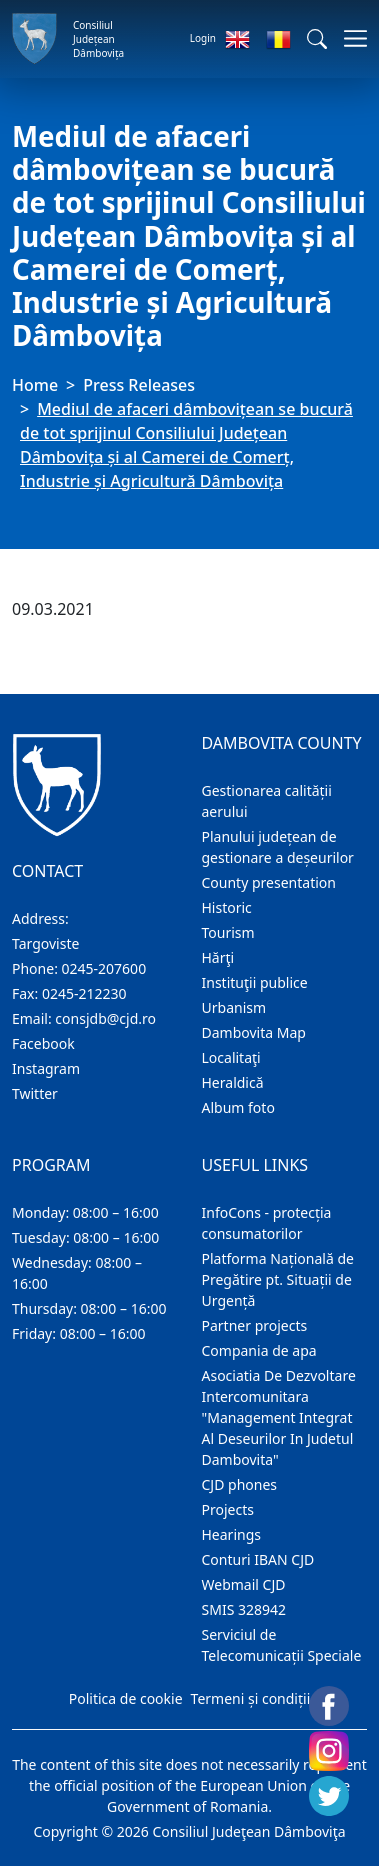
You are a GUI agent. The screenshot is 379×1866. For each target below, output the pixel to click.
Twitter (35, 1093)
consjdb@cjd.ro (105, 1018)
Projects (228, 1509)
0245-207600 (104, 968)
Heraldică (233, 1082)
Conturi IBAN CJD (258, 1559)
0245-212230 (84, 993)
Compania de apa (259, 1350)
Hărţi (218, 957)
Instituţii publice (255, 982)
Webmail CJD (244, 1584)
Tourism (228, 932)
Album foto (238, 1107)
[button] (317, 39)
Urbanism (234, 1007)
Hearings (232, 1534)
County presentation (269, 882)
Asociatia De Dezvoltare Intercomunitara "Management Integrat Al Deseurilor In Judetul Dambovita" (279, 1417)
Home (35, 385)
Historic (227, 907)
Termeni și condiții (251, 1698)
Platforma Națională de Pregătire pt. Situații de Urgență (278, 1279)
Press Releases (139, 385)
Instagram (46, 1068)
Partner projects (255, 1325)
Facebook (43, 1043)
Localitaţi (231, 1057)
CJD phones (240, 1484)
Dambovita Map (254, 1032)
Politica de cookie (126, 1698)
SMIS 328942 (244, 1609)
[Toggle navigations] (349, 38)
